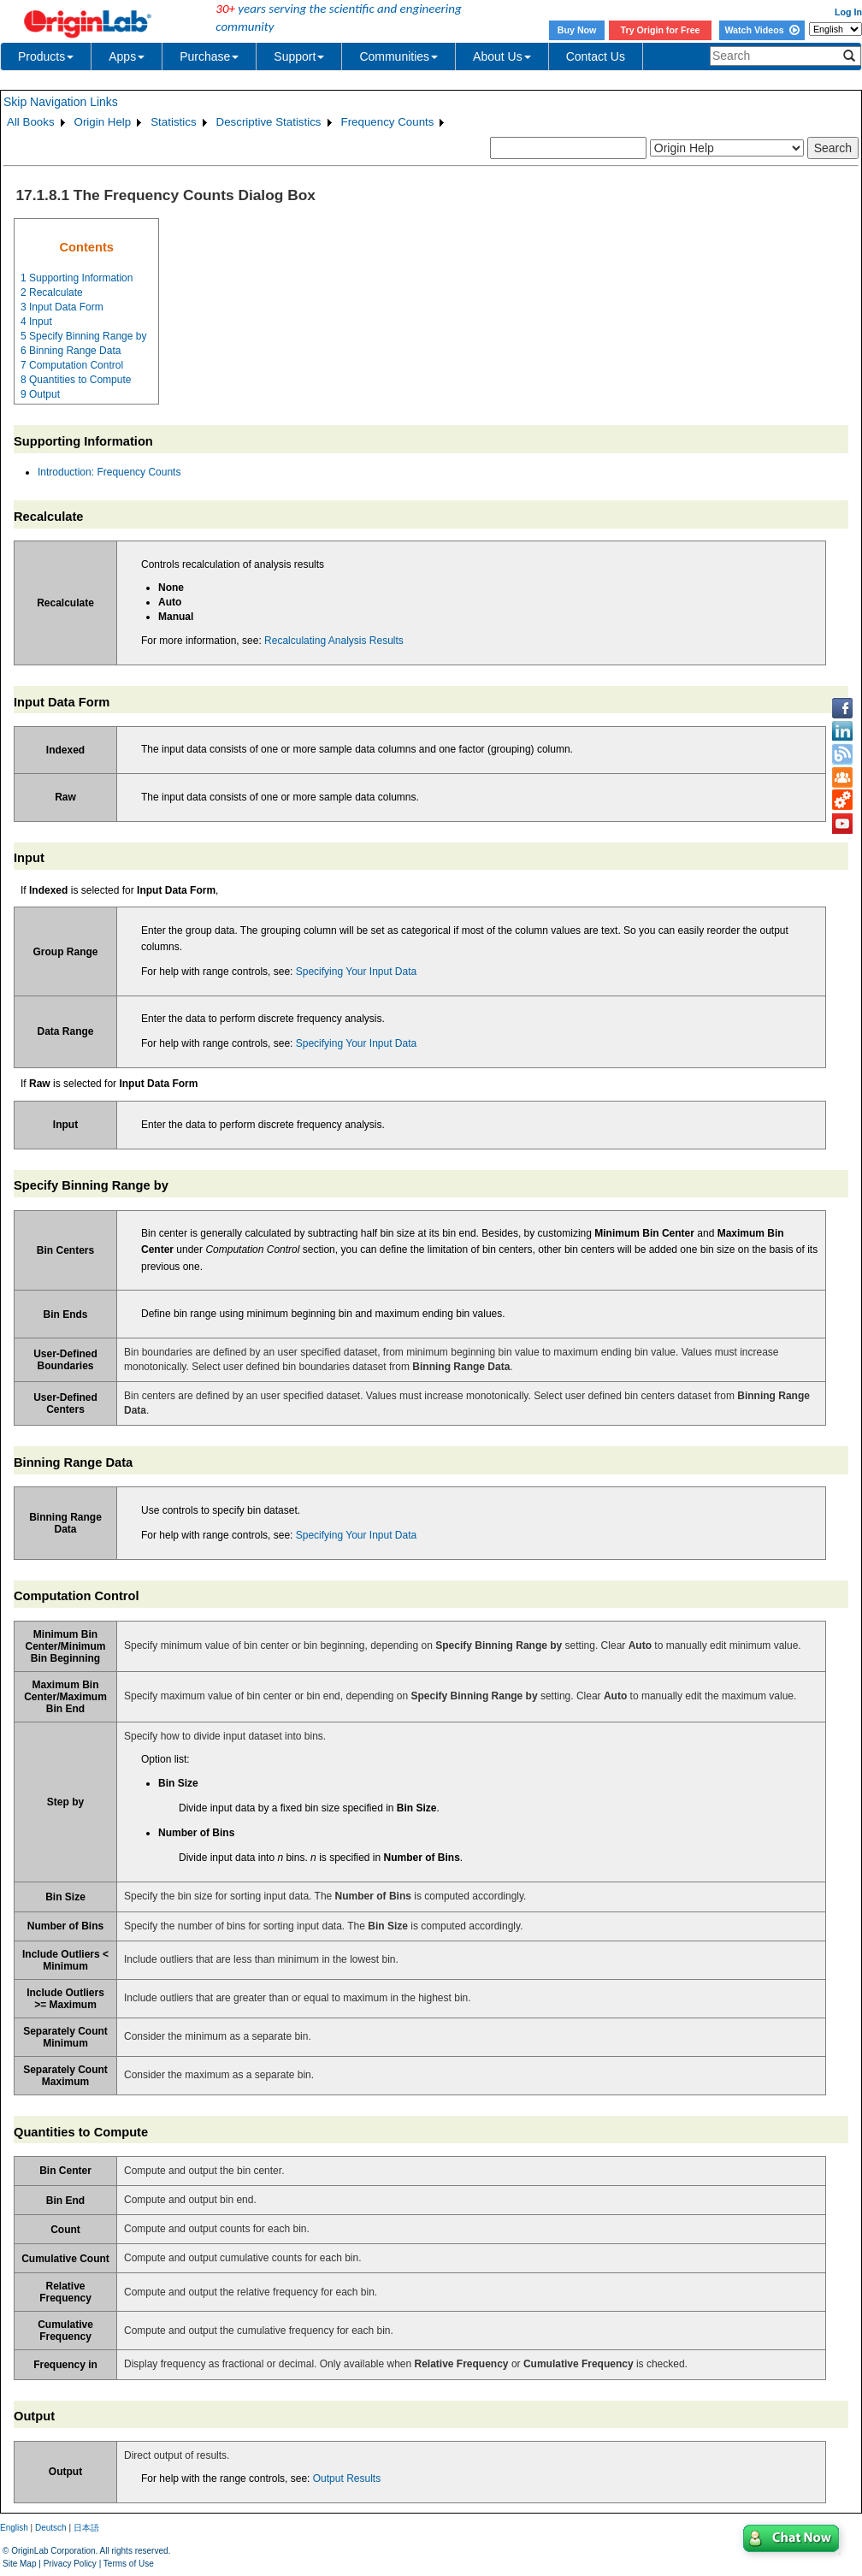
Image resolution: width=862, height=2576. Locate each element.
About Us (502, 56)
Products (46, 56)
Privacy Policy (70, 2563)
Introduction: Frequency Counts (109, 472)
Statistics (173, 121)
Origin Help (103, 121)
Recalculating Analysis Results (334, 641)
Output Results (347, 2478)
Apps (127, 56)
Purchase (209, 56)
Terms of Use (128, 2563)
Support (299, 56)
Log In (848, 12)
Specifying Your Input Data (356, 972)
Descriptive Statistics (269, 121)
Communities (398, 56)
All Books (31, 121)
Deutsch (51, 2527)
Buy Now (577, 30)
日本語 (86, 2527)
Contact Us (595, 56)
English (14, 2527)
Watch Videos (761, 30)
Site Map (19, 2563)
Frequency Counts (387, 121)
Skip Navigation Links (60, 102)
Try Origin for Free (660, 30)
